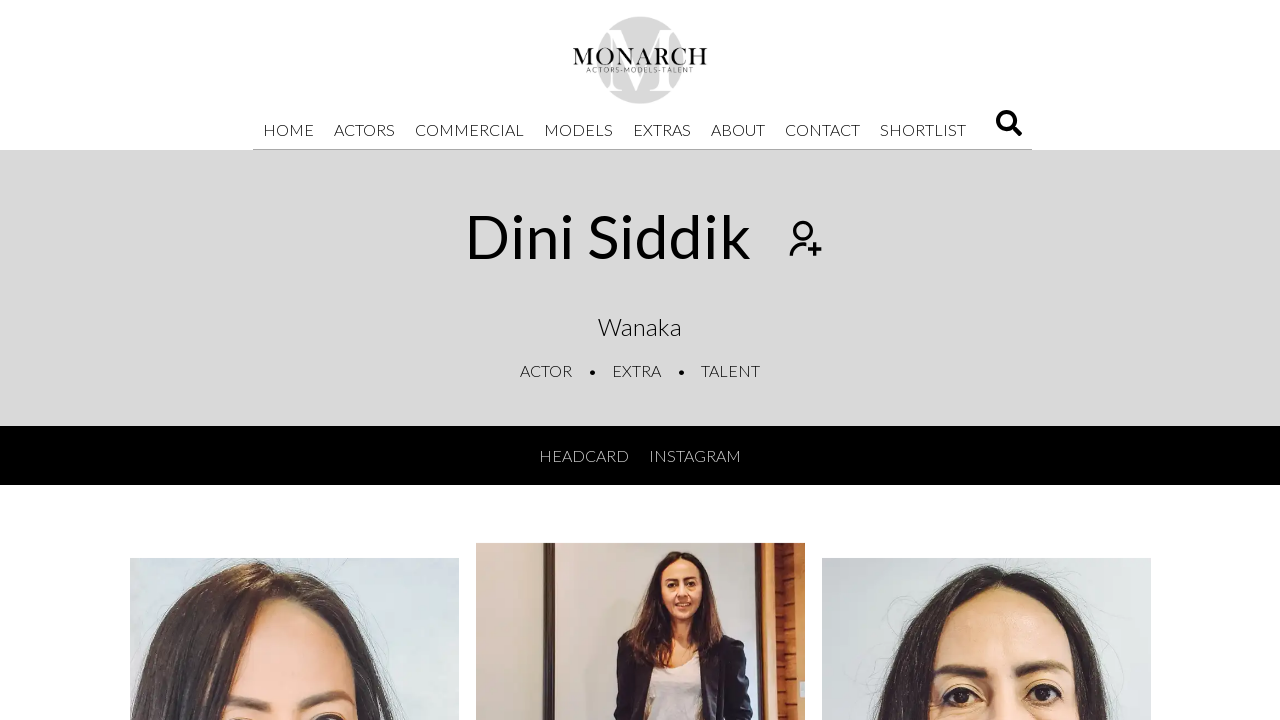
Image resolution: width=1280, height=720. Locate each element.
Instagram (695, 455)
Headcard (584, 455)
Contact (822, 129)
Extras (662, 129)
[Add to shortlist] (803, 241)
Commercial (469, 129)
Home (288, 129)
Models (578, 129)
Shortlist (923, 129)
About (738, 129)
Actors (364, 129)
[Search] (1009, 129)
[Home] (640, 60)
